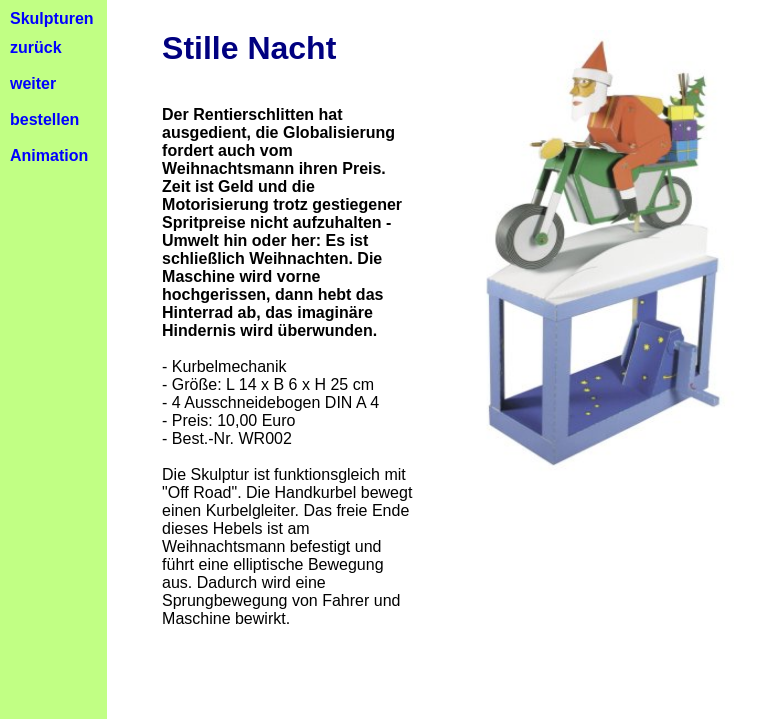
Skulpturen (52, 18)
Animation (49, 155)
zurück (36, 47)
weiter (33, 83)
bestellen (44, 119)
